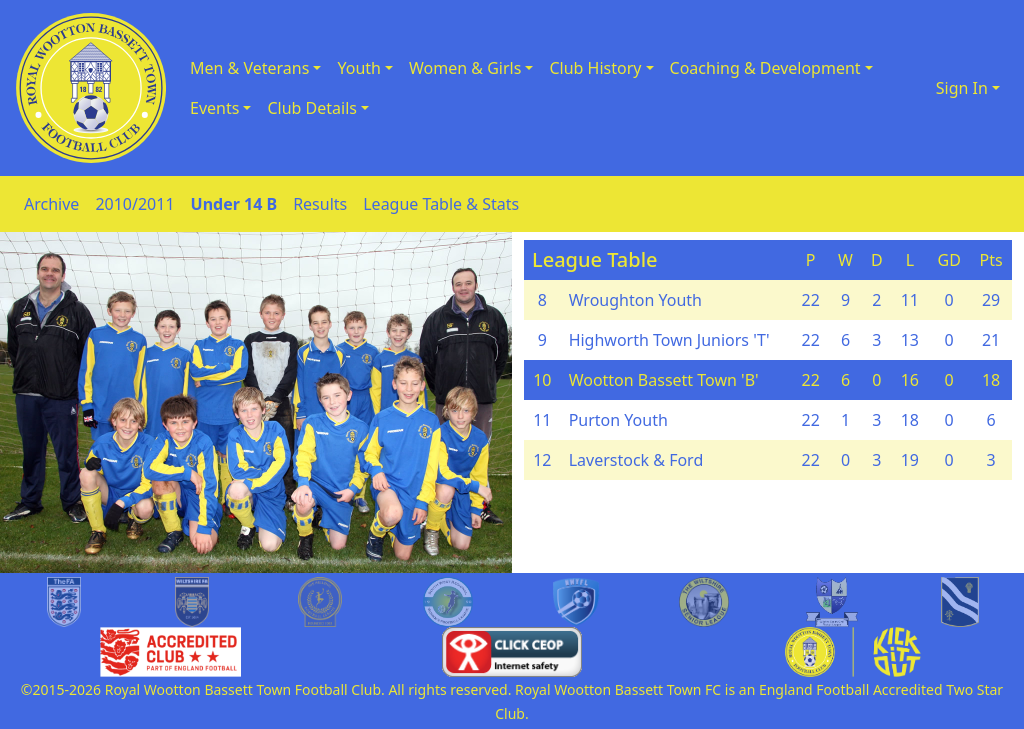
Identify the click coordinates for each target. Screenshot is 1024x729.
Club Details (312, 108)
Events (214, 108)
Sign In (962, 88)
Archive (51, 204)
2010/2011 (134, 204)
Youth (359, 68)
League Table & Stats (441, 204)
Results (320, 204)
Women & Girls (465, 68)
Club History (595, 68)
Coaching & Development (765, 68)
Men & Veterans (249, 68)
